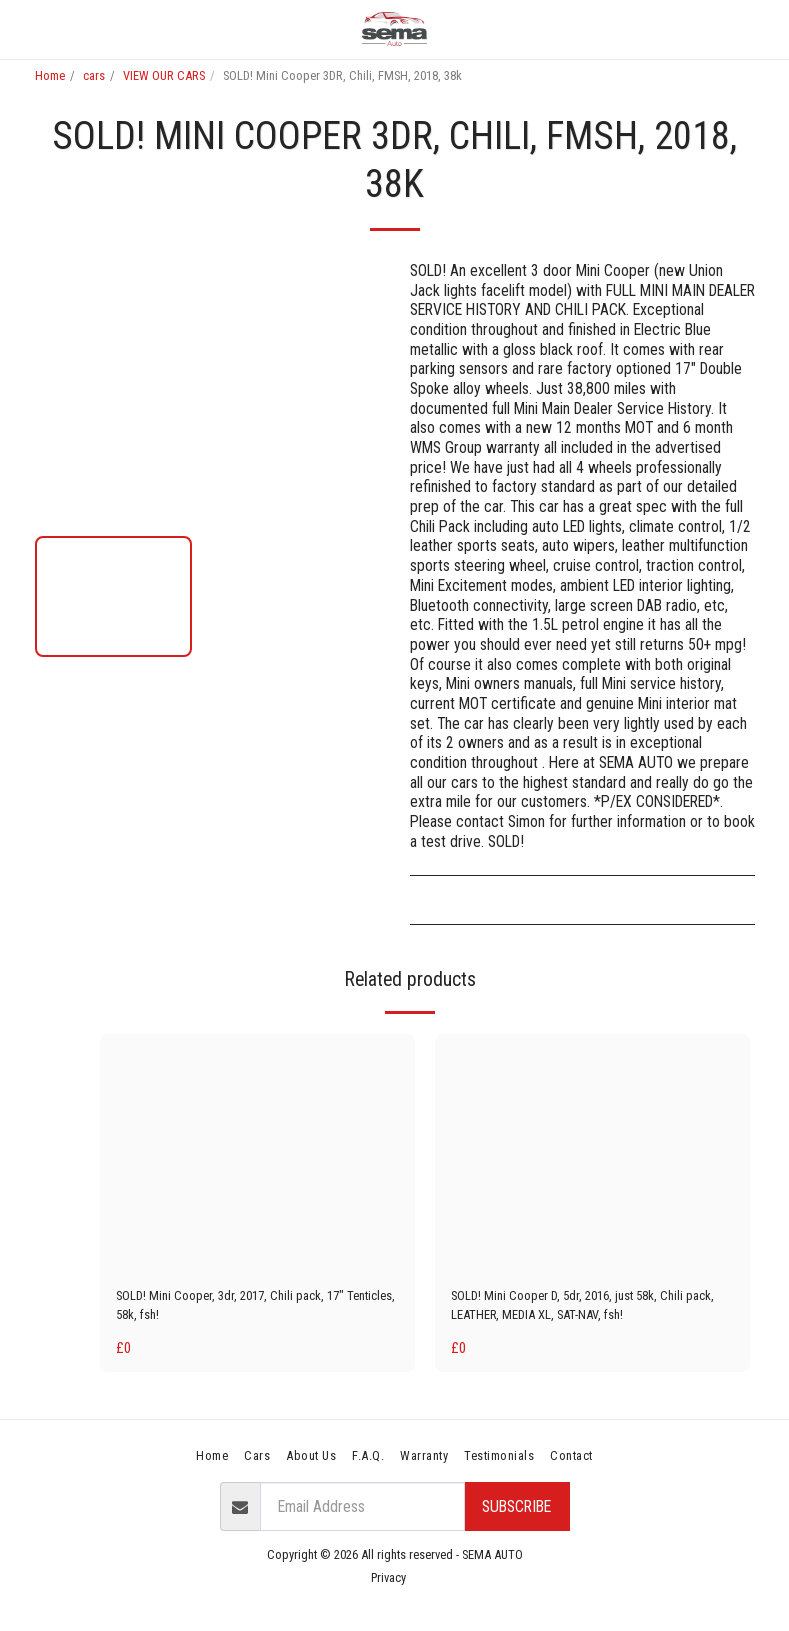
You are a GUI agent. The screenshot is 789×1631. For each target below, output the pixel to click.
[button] (22, 29)
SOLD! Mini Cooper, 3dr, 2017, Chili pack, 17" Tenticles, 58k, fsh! (252, 1309)
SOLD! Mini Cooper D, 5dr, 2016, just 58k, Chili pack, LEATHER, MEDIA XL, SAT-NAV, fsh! (590, 1309)
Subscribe (516, 1515)
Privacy (388, 1586)
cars (94, 75)
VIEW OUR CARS (164, 75)
